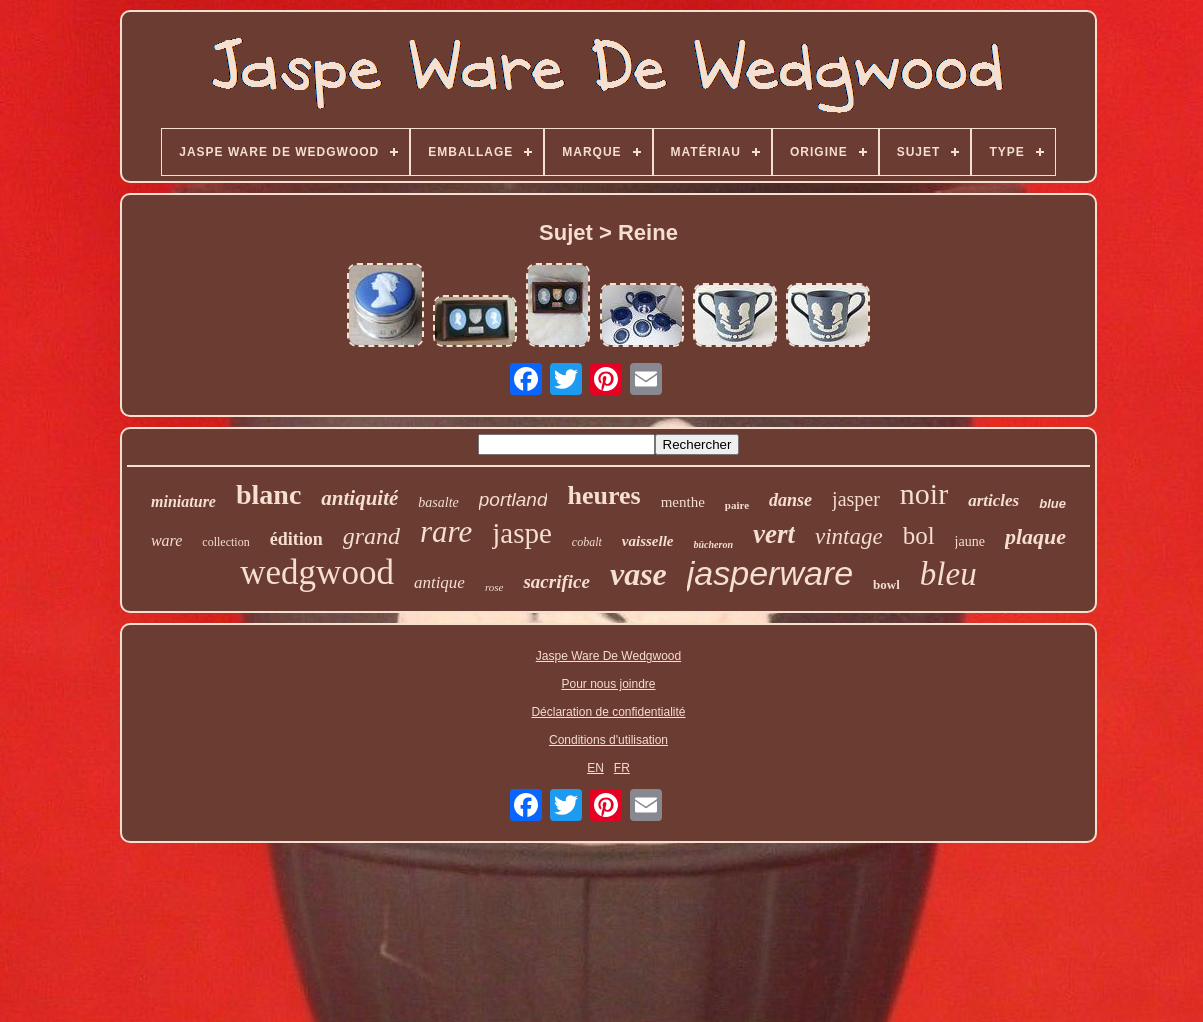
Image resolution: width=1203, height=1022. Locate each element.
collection (225, 542)
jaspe (522, 533)
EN (595, 768)
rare (446, 531)
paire (737, 505)
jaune (970, 541)
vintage (849, 536)
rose (494, 587)
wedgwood (317, 572)
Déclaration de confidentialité (608, 712)
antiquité (359, 498)
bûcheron (713, 544)
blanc (268, 494)
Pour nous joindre (608, 684)
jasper (856, 499)
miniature (183, 501)
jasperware (770, 573)
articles (993, 500)
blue (1052, 503)
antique (439, 582)
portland (513, 499)
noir (924, 493)
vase (638, 574)
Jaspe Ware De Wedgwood (608, 656)
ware (166, 540)
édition (296, 539)
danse (790, 500)
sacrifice (556, 581)
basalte (438, 502)
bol (919, 535)
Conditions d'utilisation (608, 740)
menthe (683, 502)
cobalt (587, 542)
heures (603, 495)
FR (622, 768)
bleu (948, 574)
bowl (886, 584)
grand (371, 536)
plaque (1035, 536)
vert (774, 534)
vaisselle (648, 541)
